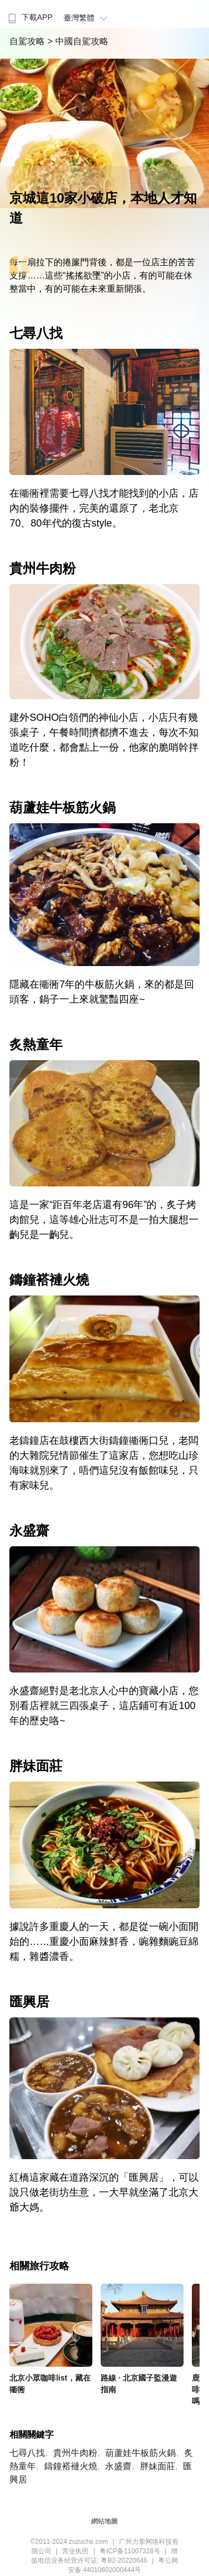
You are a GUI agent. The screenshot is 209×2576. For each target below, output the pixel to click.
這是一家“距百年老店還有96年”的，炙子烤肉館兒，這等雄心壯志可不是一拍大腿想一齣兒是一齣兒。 (103, 1219)
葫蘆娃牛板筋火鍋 (140, 2453)
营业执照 (75, 2551)
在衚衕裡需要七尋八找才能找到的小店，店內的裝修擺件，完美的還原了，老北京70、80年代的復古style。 (103, 508)
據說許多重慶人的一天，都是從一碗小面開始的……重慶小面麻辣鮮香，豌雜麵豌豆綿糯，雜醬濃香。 (103, 1941)
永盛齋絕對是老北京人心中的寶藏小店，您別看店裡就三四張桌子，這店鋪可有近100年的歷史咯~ (103, 1705)
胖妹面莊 (157, 2466)
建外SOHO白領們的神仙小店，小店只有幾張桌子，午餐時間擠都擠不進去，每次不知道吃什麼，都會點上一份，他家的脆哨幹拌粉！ (103, 740)
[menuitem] (29, 14)
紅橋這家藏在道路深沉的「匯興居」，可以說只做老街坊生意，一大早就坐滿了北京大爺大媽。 (103, 2192)
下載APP (29, 17)
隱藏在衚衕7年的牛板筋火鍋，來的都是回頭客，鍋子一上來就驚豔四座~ (101, 992)
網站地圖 (104, 2521)
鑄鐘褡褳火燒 (70, 2466)
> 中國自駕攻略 (78, 41)
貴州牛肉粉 (75, 2453)
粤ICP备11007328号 (130, 2551)
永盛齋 (118, 2466)
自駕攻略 (28, 41)
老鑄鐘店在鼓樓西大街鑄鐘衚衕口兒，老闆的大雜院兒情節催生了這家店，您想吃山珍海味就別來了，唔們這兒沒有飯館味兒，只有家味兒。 (103, 1463)
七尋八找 (27, 2453)
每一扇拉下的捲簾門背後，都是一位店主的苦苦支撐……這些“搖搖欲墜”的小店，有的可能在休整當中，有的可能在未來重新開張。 (102, 275)
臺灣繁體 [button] (87, 17)
